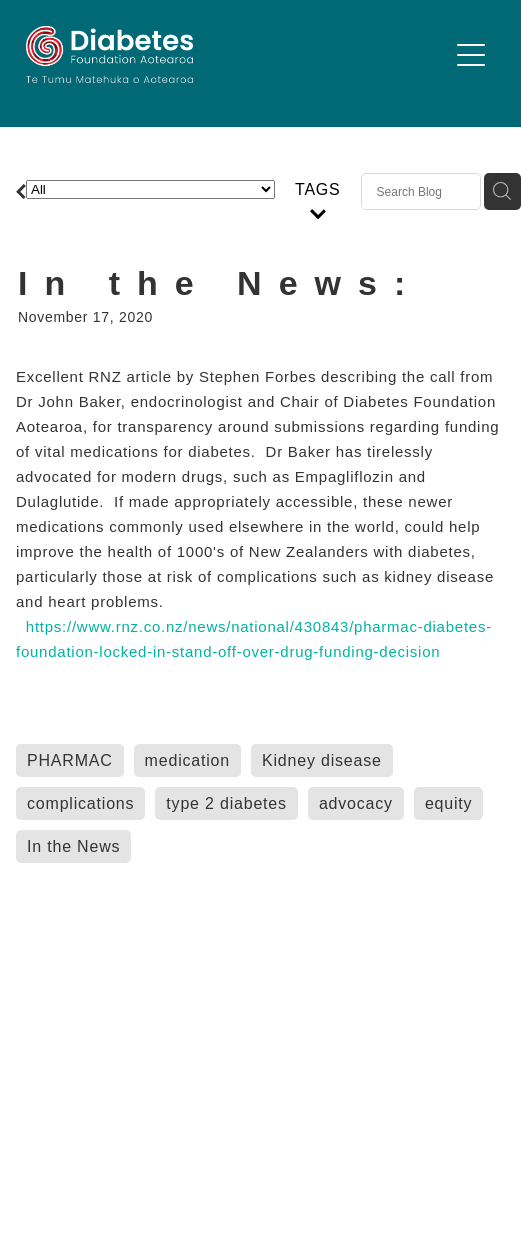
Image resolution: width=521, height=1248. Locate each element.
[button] (471, 55)
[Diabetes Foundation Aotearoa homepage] (236, 54)
